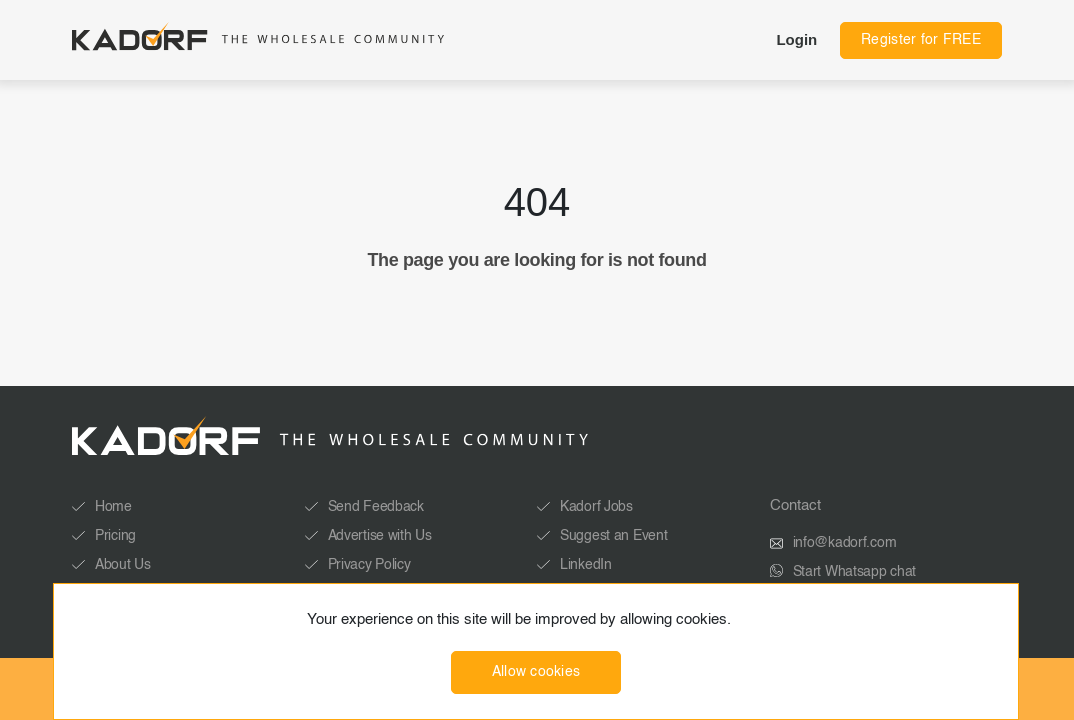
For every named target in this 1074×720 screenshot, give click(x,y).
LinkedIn (586, 565)
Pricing (115, 536)
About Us (123, 565)
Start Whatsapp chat (855, 572)
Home (113, 507)
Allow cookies (536, 672)
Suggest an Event (614, 536)
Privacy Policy (369, 565)
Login (796, 39)
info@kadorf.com (845, 543)
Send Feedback (376, 507)
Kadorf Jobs (596, 507)
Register (921, 40)
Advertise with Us (380, 536)
